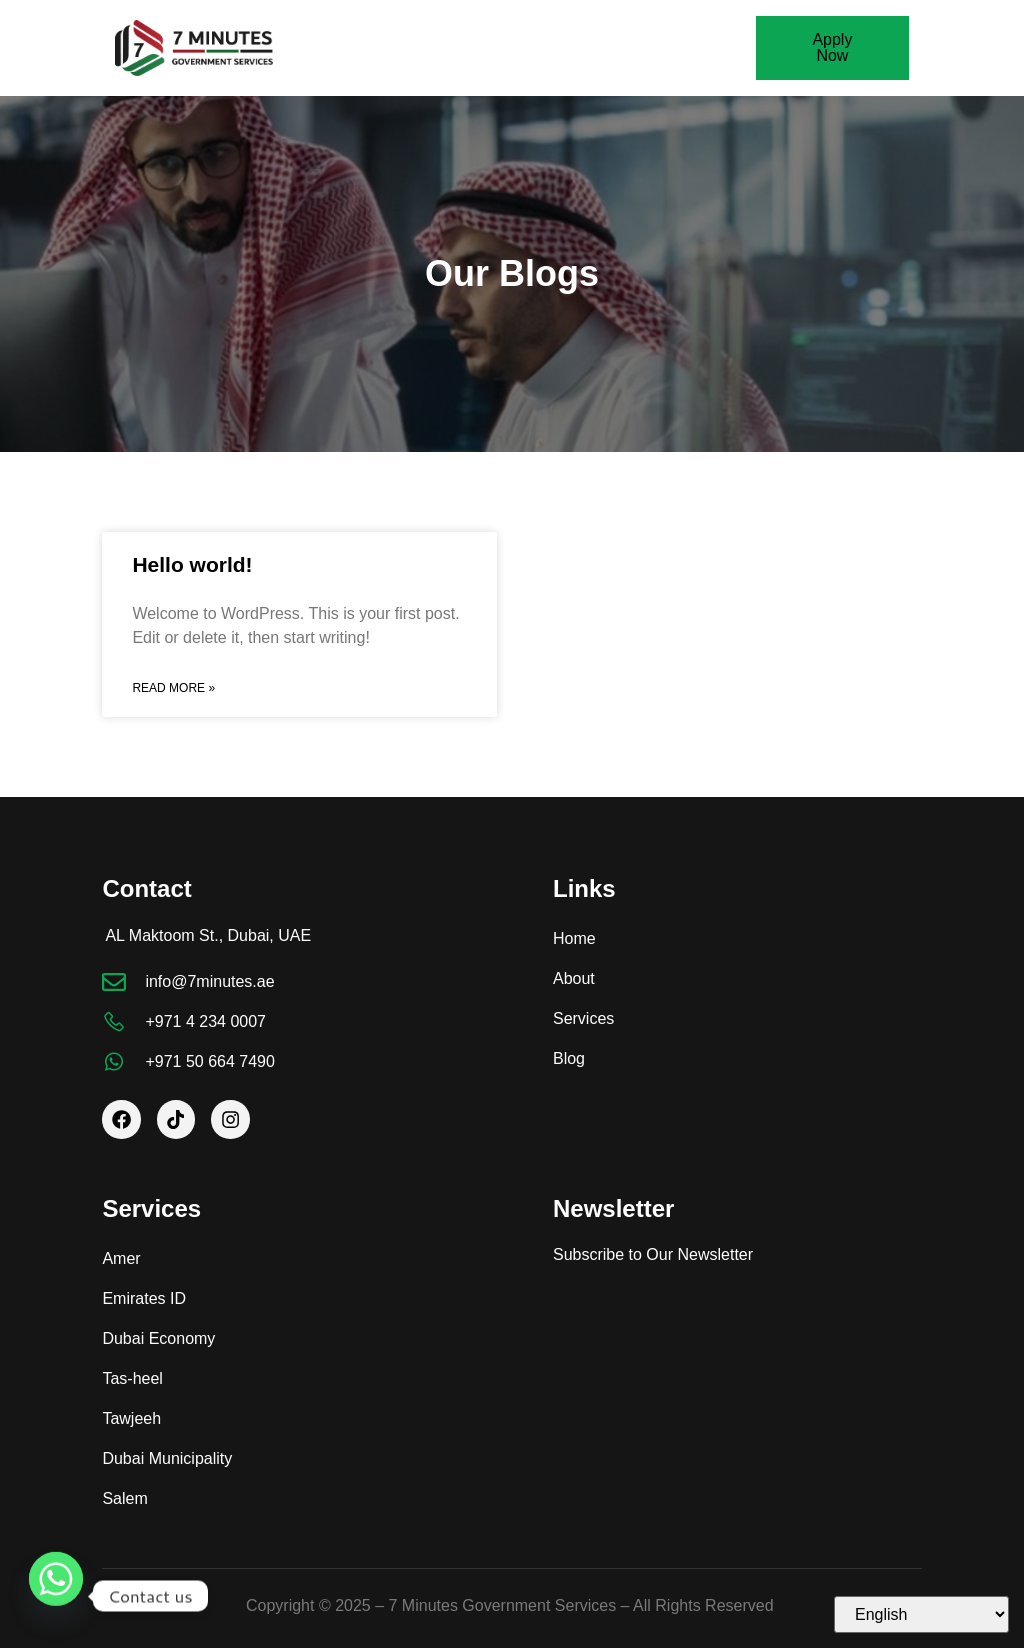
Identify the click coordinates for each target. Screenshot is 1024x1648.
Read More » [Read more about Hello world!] (173, 688)
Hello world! (192, 564)
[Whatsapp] (56, 1596)
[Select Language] (921, 1614)
